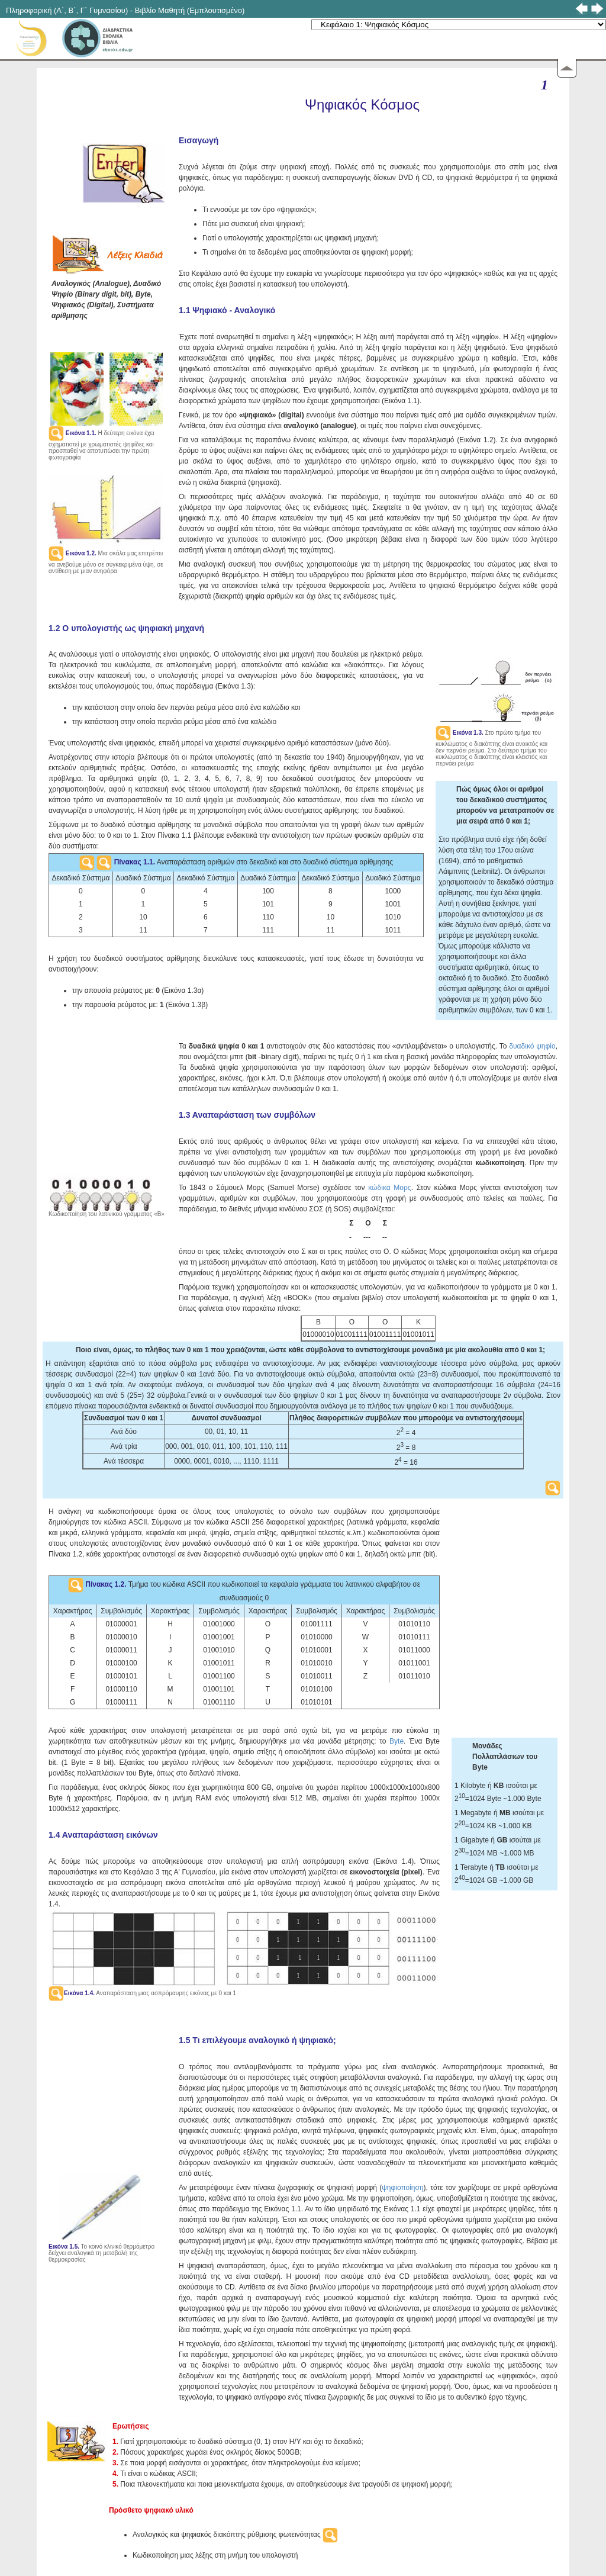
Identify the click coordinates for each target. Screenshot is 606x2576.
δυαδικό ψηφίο (532, 1046)
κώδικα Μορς (389, 1188)
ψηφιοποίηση (402, 2187)
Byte (396, 1741)
